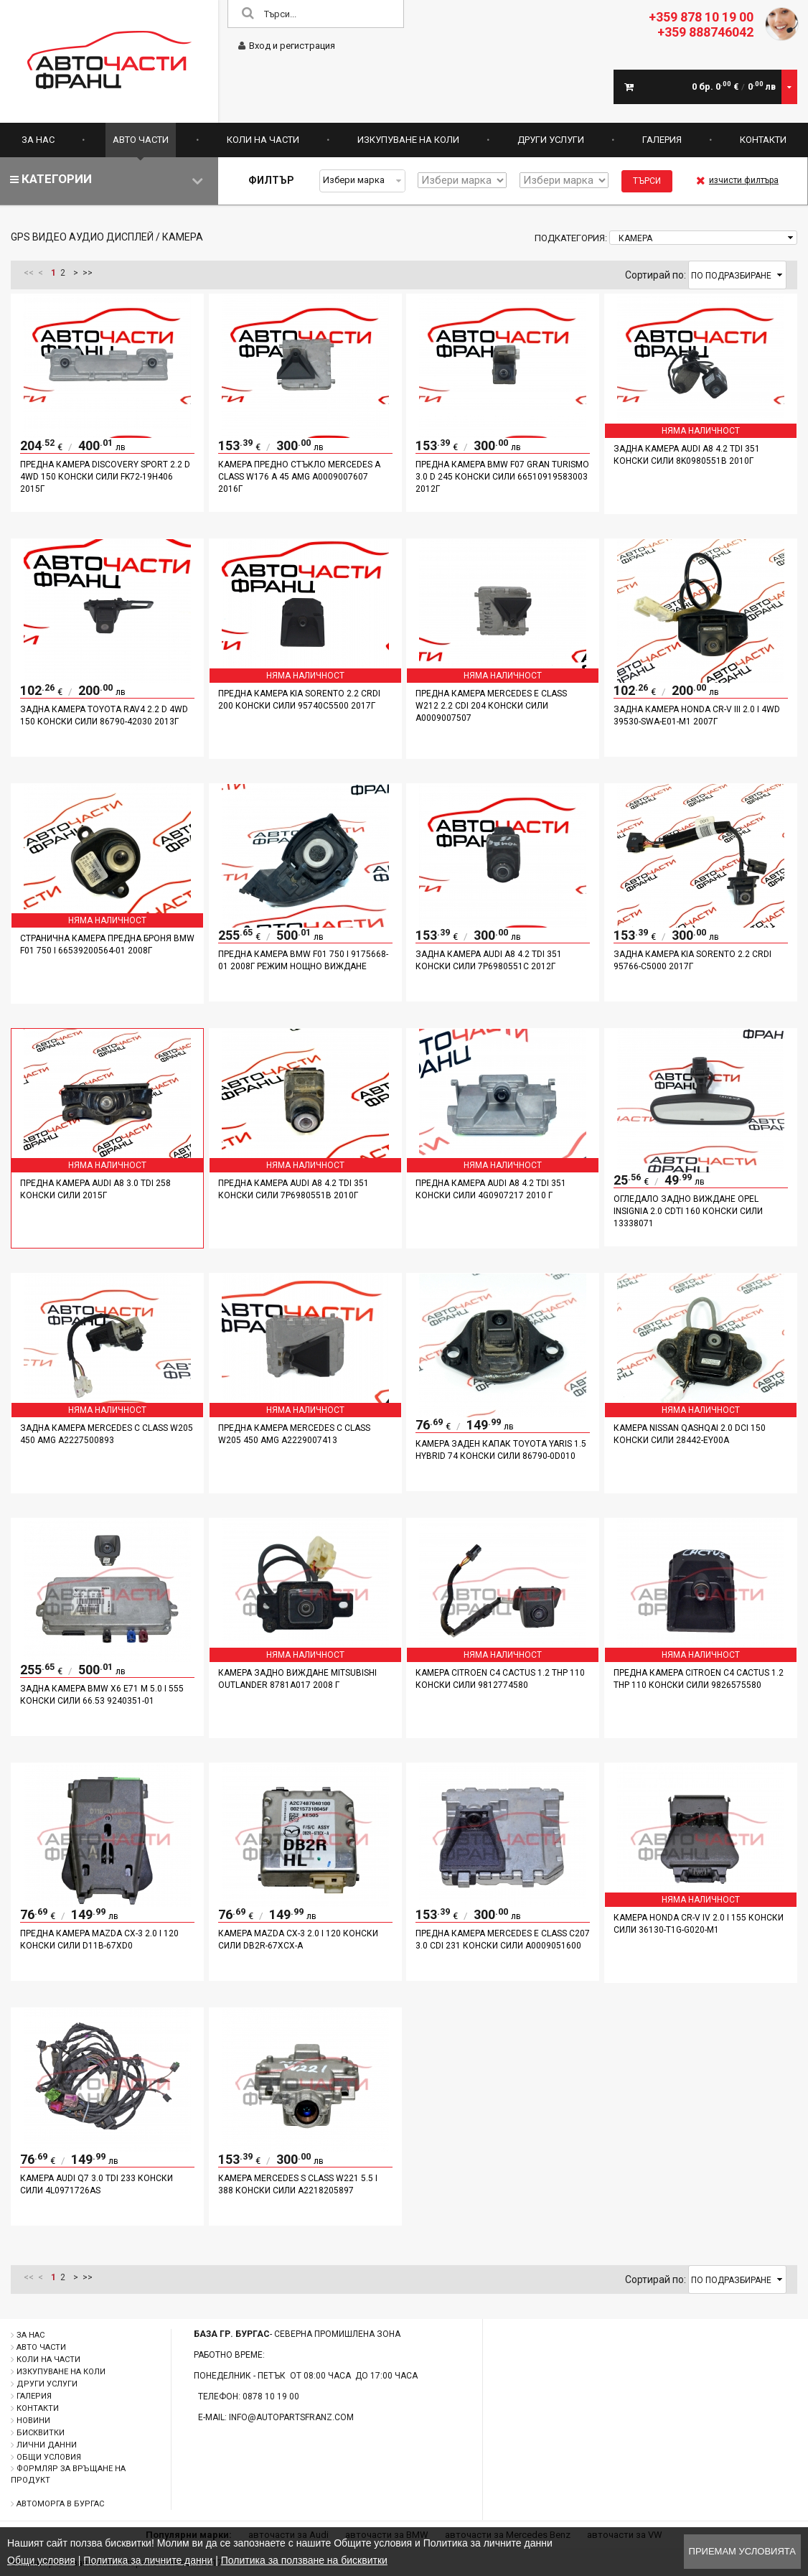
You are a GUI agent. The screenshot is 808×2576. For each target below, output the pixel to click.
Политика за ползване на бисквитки (304, 2560)
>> (88, 273)
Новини (33, 2420)
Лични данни (47, 2445)
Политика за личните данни (147, 2560)
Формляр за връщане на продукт (68, 2474)
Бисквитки (41, 2432)
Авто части (141, 139)
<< (29, 273)
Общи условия (49, 2457)
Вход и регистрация (286, 45)
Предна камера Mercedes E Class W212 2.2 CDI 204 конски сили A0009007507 (491, 706)
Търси (647, 181)
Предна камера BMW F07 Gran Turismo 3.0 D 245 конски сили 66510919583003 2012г (502, 476)
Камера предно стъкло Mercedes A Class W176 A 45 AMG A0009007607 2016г (299, 476)
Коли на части (263, 139)
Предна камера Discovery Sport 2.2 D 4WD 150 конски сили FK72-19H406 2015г (105, 476)
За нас (38, 139)
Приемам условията (742, 2551)
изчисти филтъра (737, 180)
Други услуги (550, 139)
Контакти (763, 139)
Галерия (662, 139)
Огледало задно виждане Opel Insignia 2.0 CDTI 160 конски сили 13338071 (688, 1211)
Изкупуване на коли (408, 139)
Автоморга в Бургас (60, 2504)
